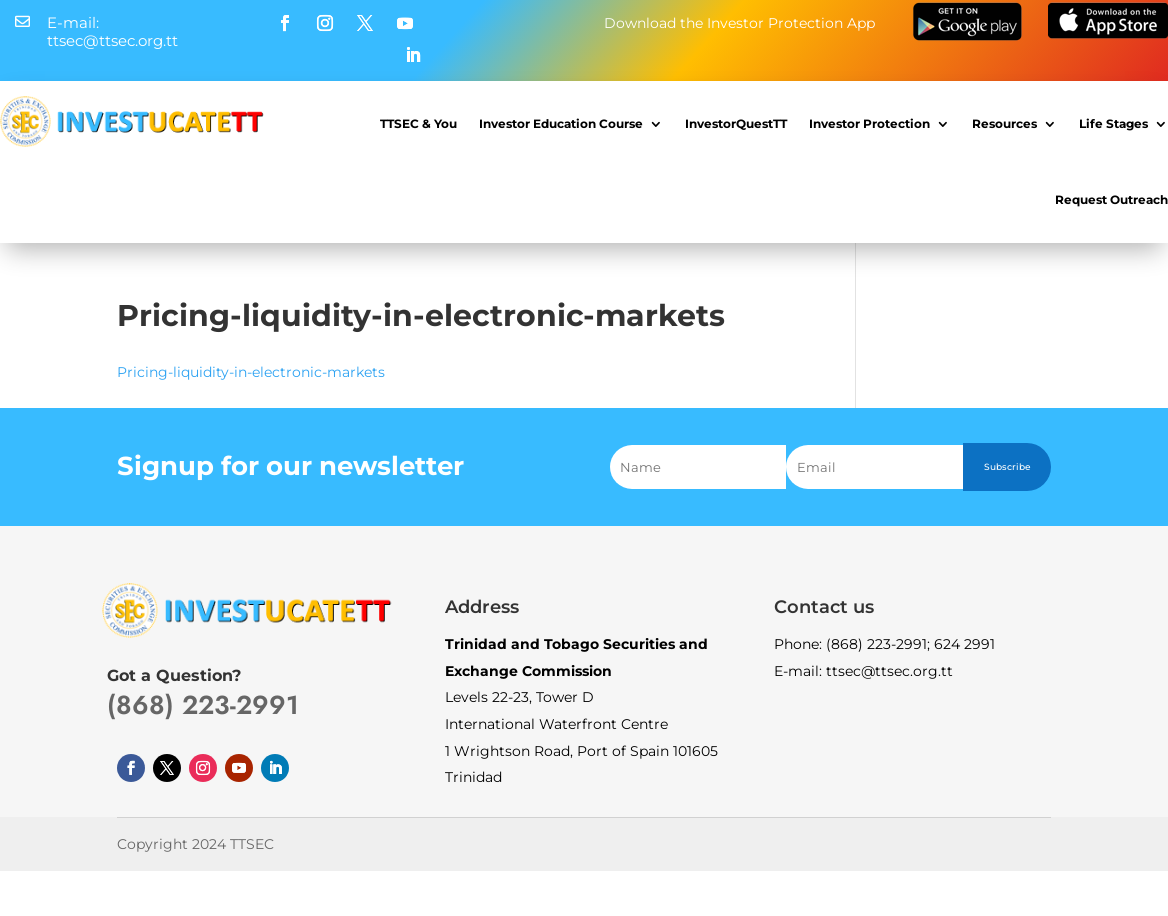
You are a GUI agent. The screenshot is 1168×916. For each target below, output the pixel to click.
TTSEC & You (418, 123)
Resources (1004, 123)
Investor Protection (869, 123)
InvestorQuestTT (736, 123)
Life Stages (1113, 123)
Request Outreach (1111, 199)
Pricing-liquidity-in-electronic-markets (251, 372)
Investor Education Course (561, 123)
